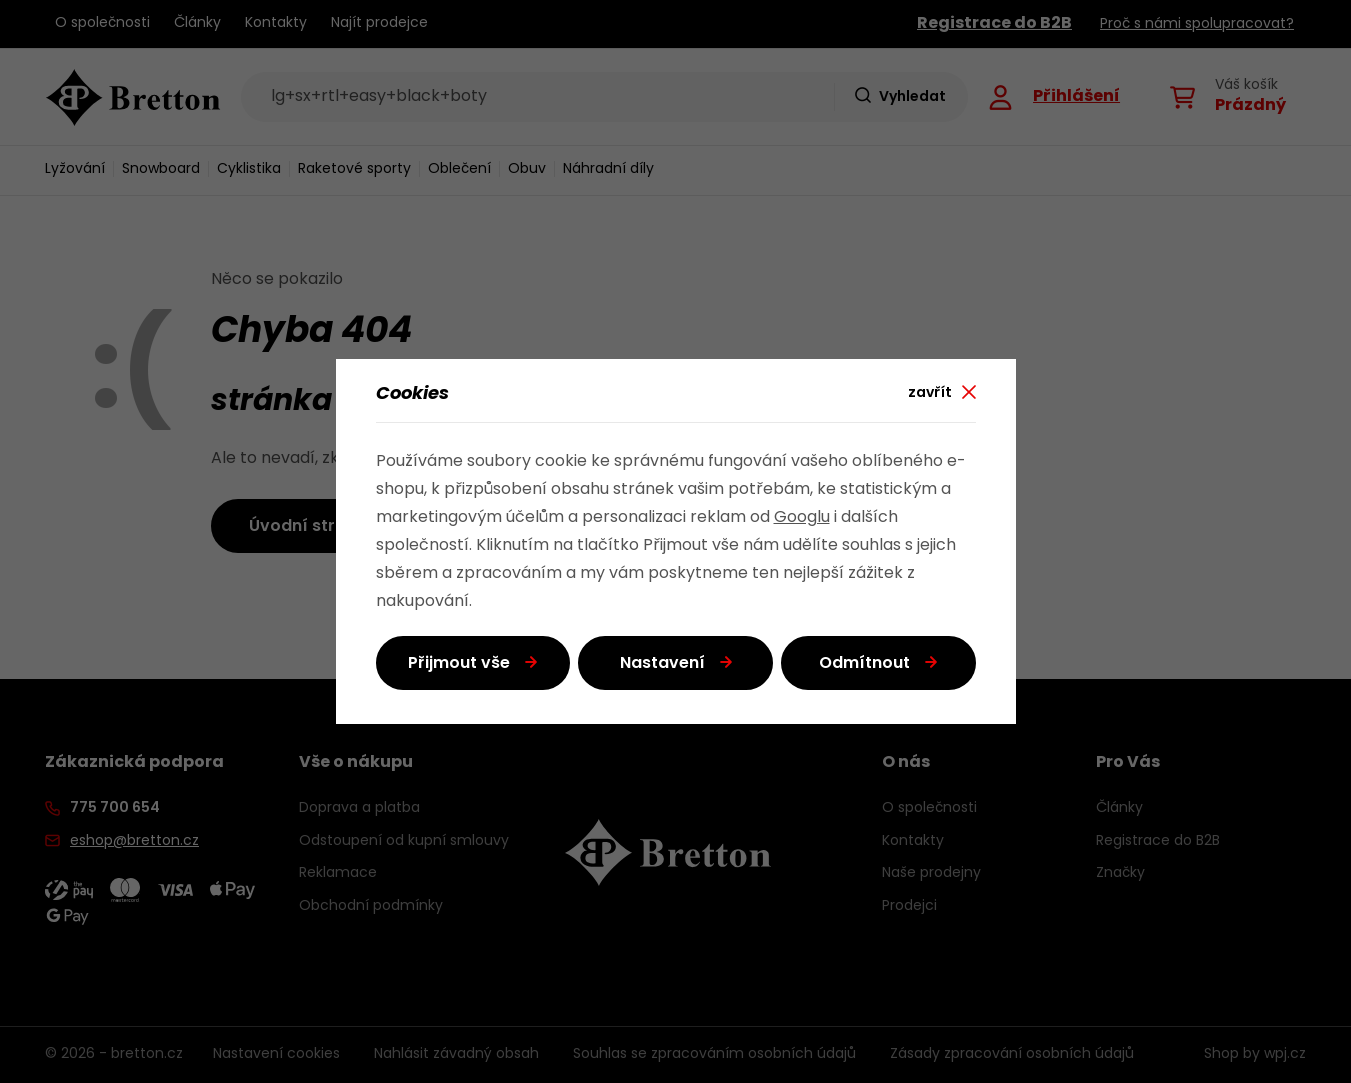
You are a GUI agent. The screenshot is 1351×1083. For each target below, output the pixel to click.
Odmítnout (864, 664)
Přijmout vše (459, 664)
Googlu (802, 518)
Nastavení (662, 664)
